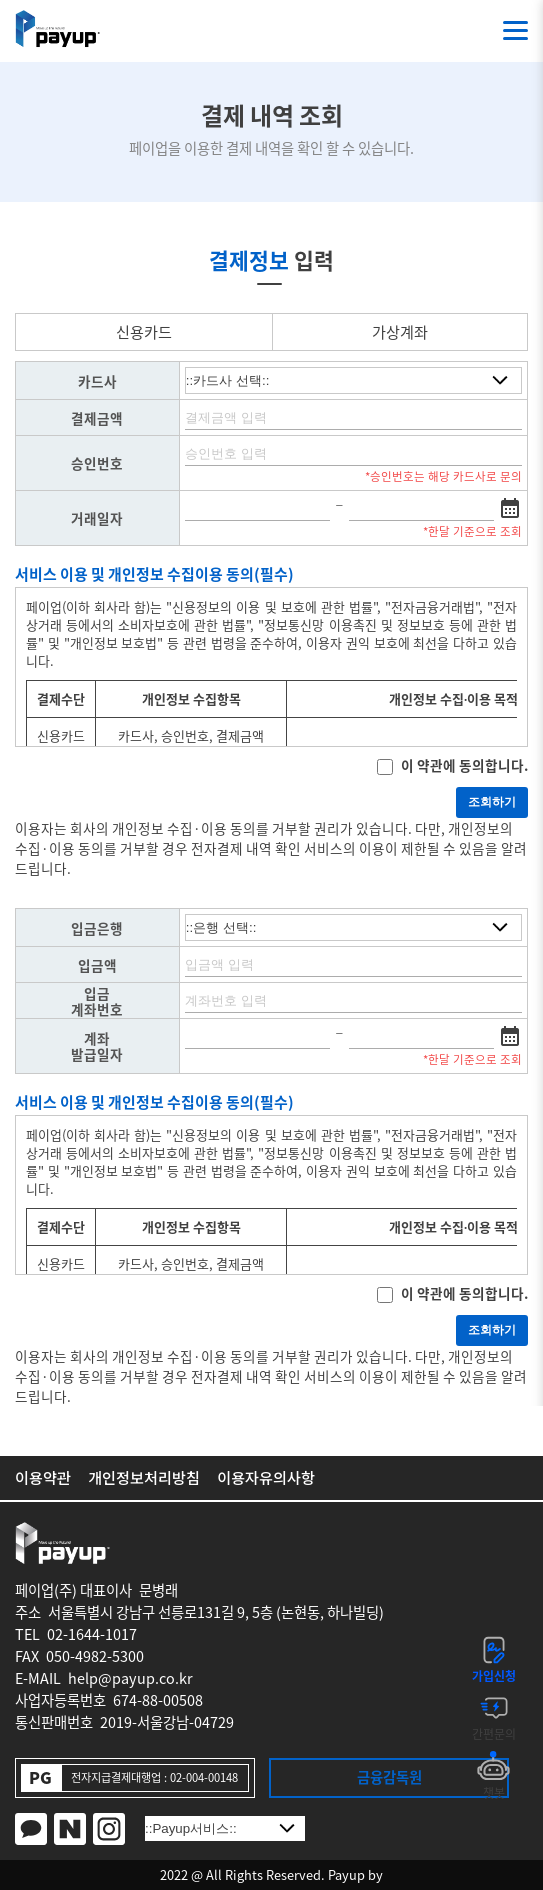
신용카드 (144, 331)
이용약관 (43, 1475)
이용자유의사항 (266, 1475)
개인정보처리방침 (144, 1475)
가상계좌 (400, 331)
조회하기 (492, 802)
